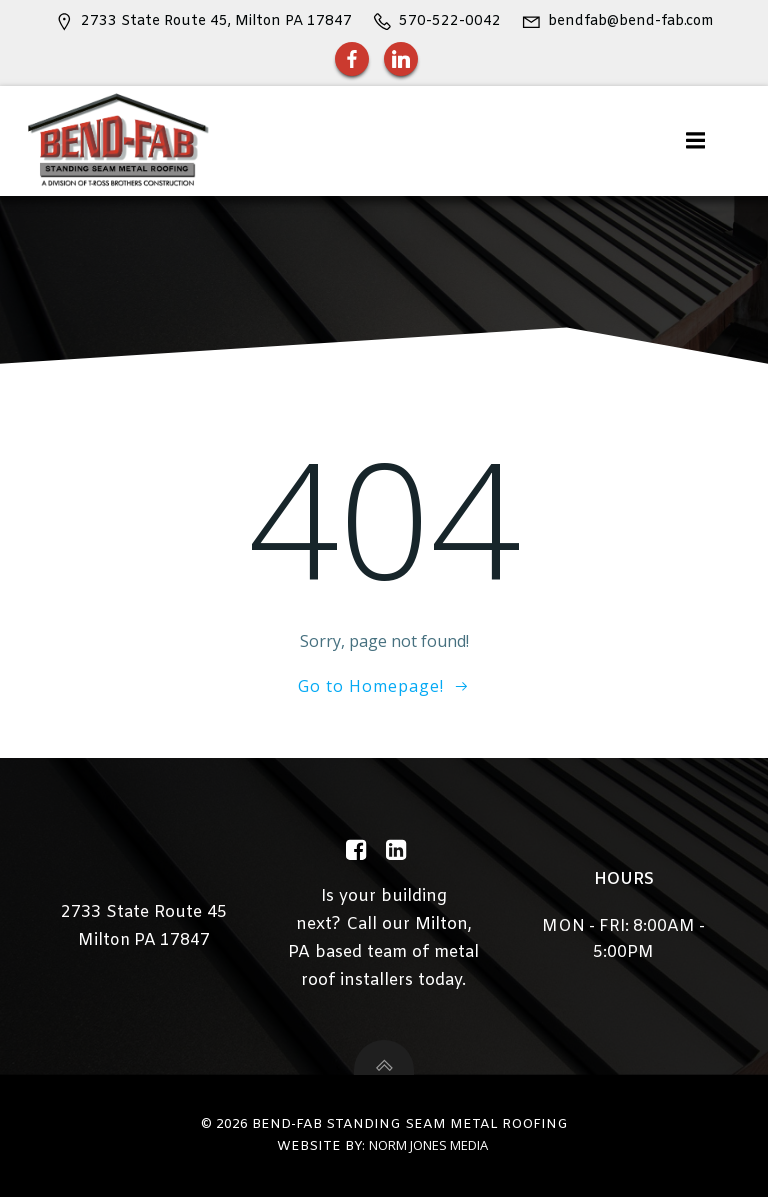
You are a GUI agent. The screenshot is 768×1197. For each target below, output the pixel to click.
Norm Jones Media (428, 1145)
